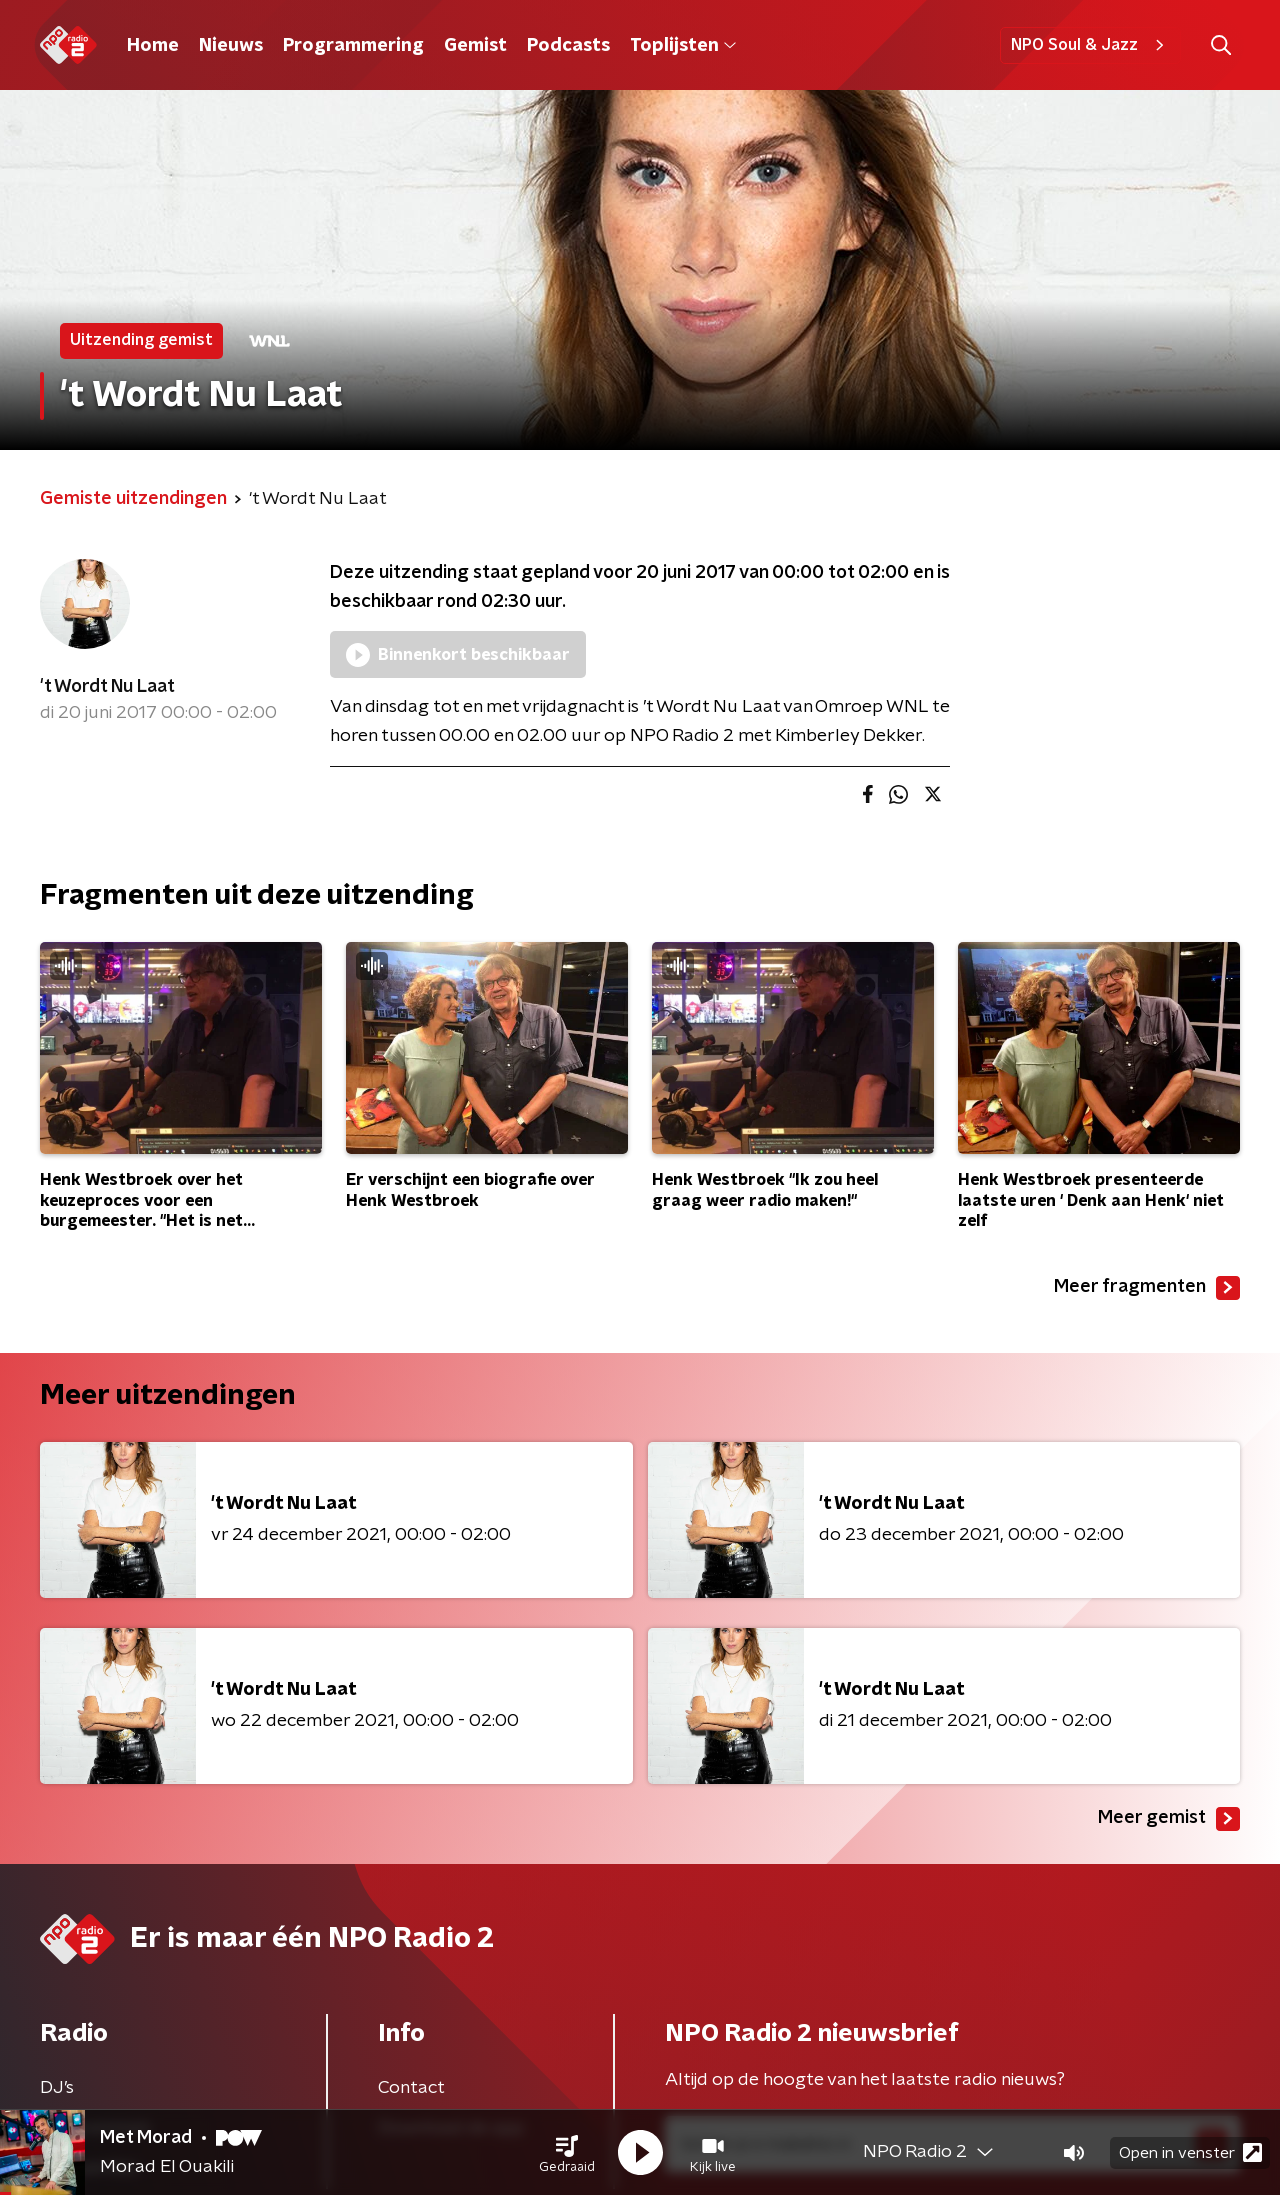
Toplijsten (683, 46)
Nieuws (231, 46)
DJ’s (57, 2088)
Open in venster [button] (1190, 2152)
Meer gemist (1169, 1819)
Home (153, 46)
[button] (567, 2153)
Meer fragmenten (1147, 1288)
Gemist (475, 46)
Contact (411, 2088)
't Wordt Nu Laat (107, 687)
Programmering (353, 46)
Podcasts (568, 46)
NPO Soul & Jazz (1090, 45)
